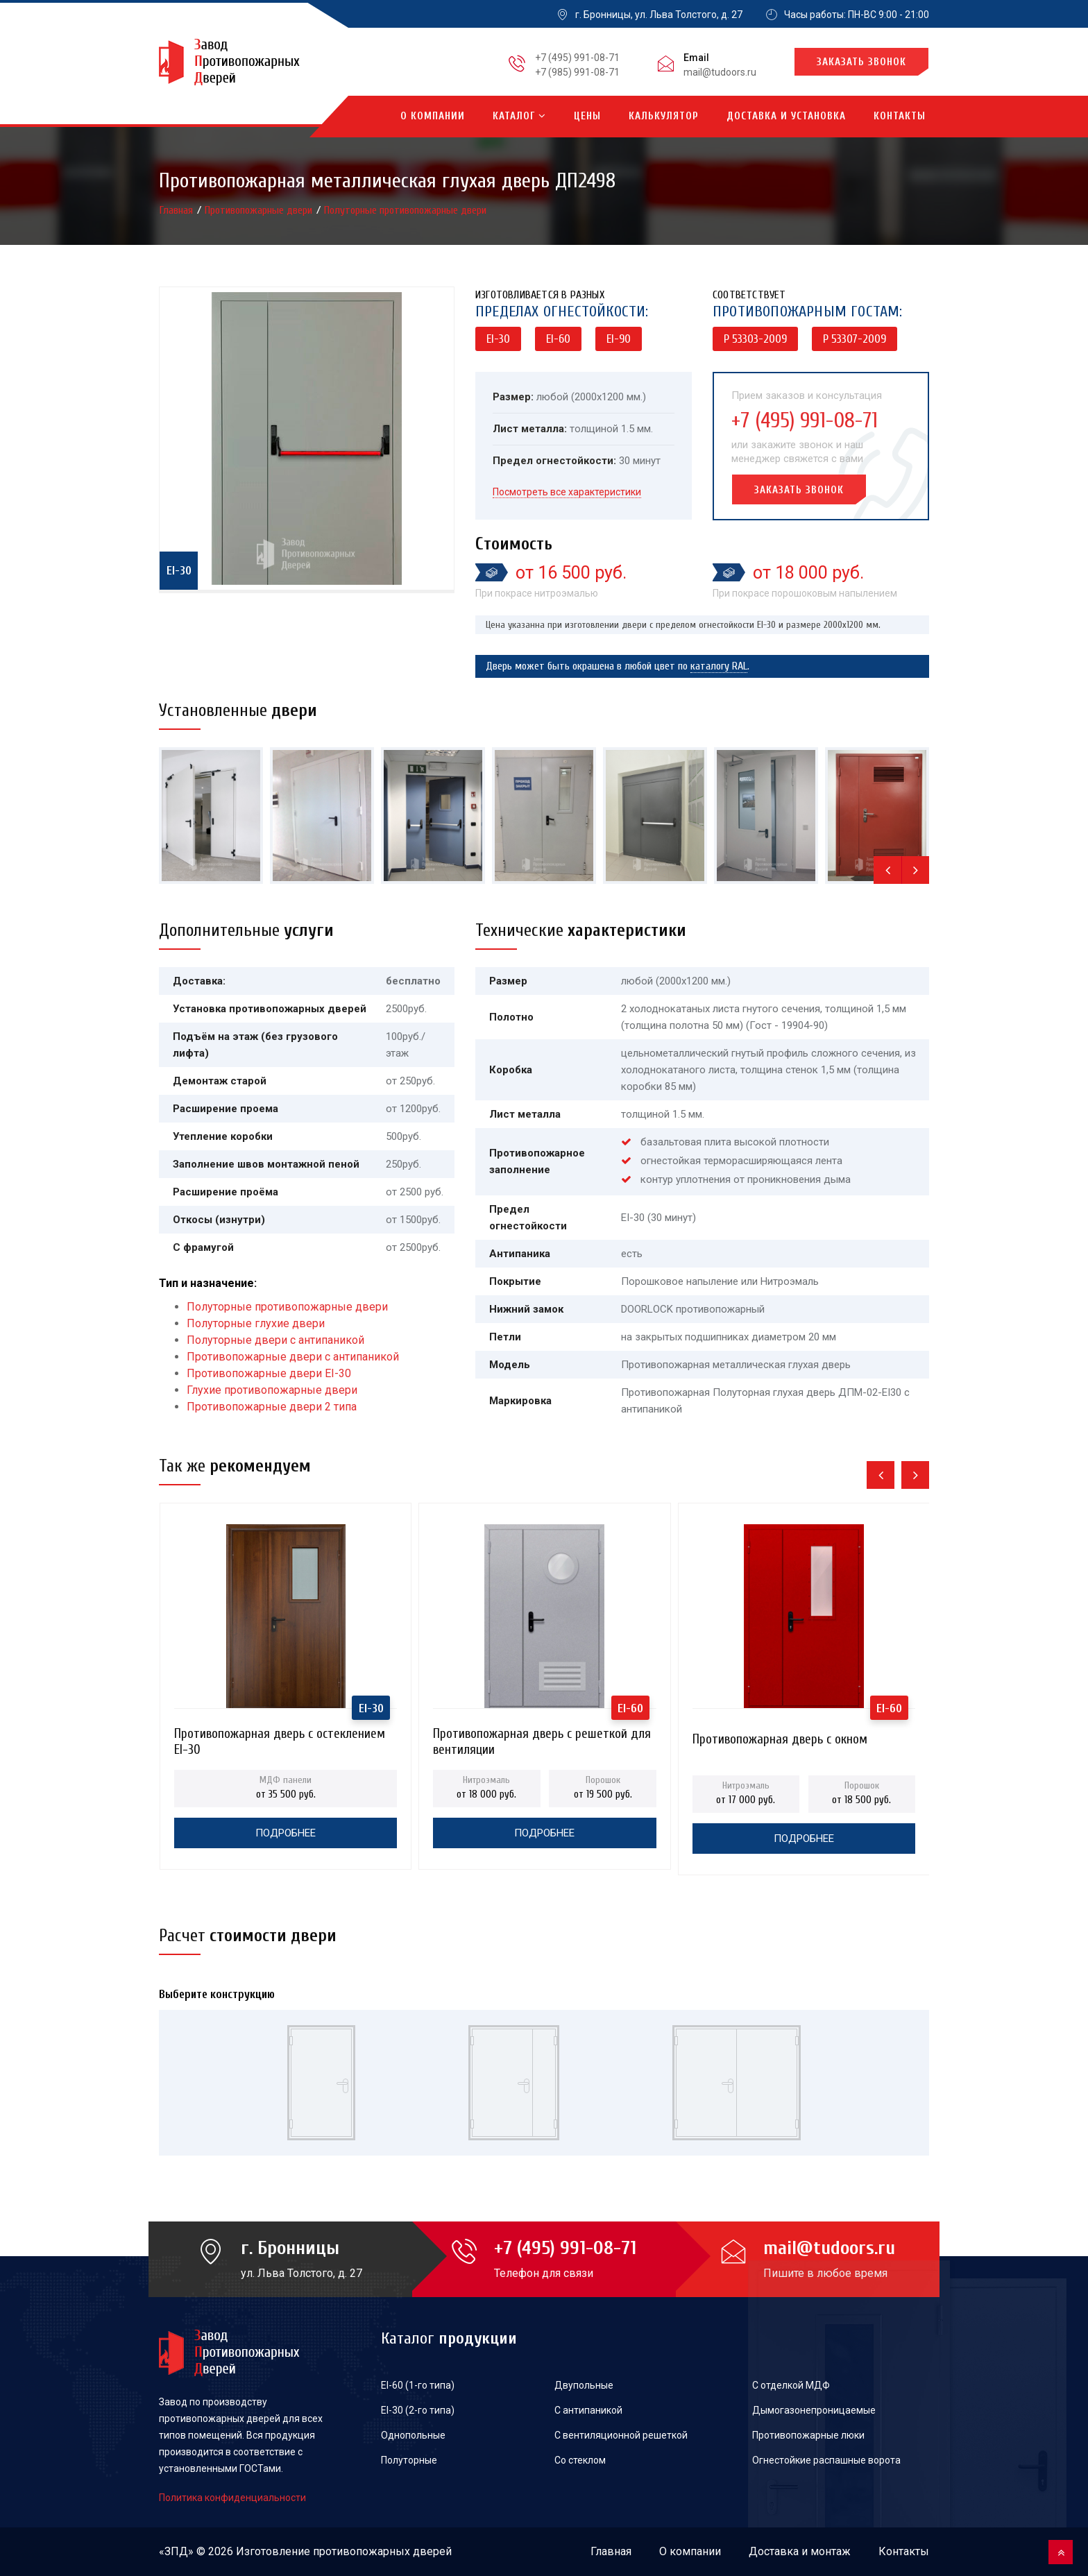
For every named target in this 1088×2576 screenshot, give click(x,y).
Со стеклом (580, 2460)
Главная (178, 210)
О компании (432, 116)
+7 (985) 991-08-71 (577, 72)
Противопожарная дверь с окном (779, 1739)
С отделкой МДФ (791, 2385)
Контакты (900, 116)
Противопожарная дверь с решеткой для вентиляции (542, 1737)
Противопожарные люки (808, 2435)
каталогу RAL (718, 666)
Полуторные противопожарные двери (405, 210)
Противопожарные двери (260, 210)
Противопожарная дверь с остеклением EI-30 (279, 1737)
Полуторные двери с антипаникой (275, 1340)
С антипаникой (588, 2410)
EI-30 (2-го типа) (417, 2410)
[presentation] (887, 870)
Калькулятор (664, 116)
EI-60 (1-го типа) (417, 2385)
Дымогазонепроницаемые (814, 2410)
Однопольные (413, 2435)
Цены (587, 116)
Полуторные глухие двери (256, 1323)
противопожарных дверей (382, 2551)
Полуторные (409, 2460)
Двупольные (583, 2385)
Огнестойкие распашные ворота (826, 2460)
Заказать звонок (861, 62)
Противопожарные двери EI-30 (269, 1373)
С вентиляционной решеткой (621, 2435)
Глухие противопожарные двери (272, 1390)
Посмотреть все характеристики (567, 491)
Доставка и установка (786, 116)
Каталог (519, 116)
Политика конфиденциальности (232, 2497)
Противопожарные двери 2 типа (272, 1406)
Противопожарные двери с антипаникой (293, 1356)
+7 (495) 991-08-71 (577, 57)
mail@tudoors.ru (719, 72)
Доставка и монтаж (800, 2551)
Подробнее (285, 1833)
